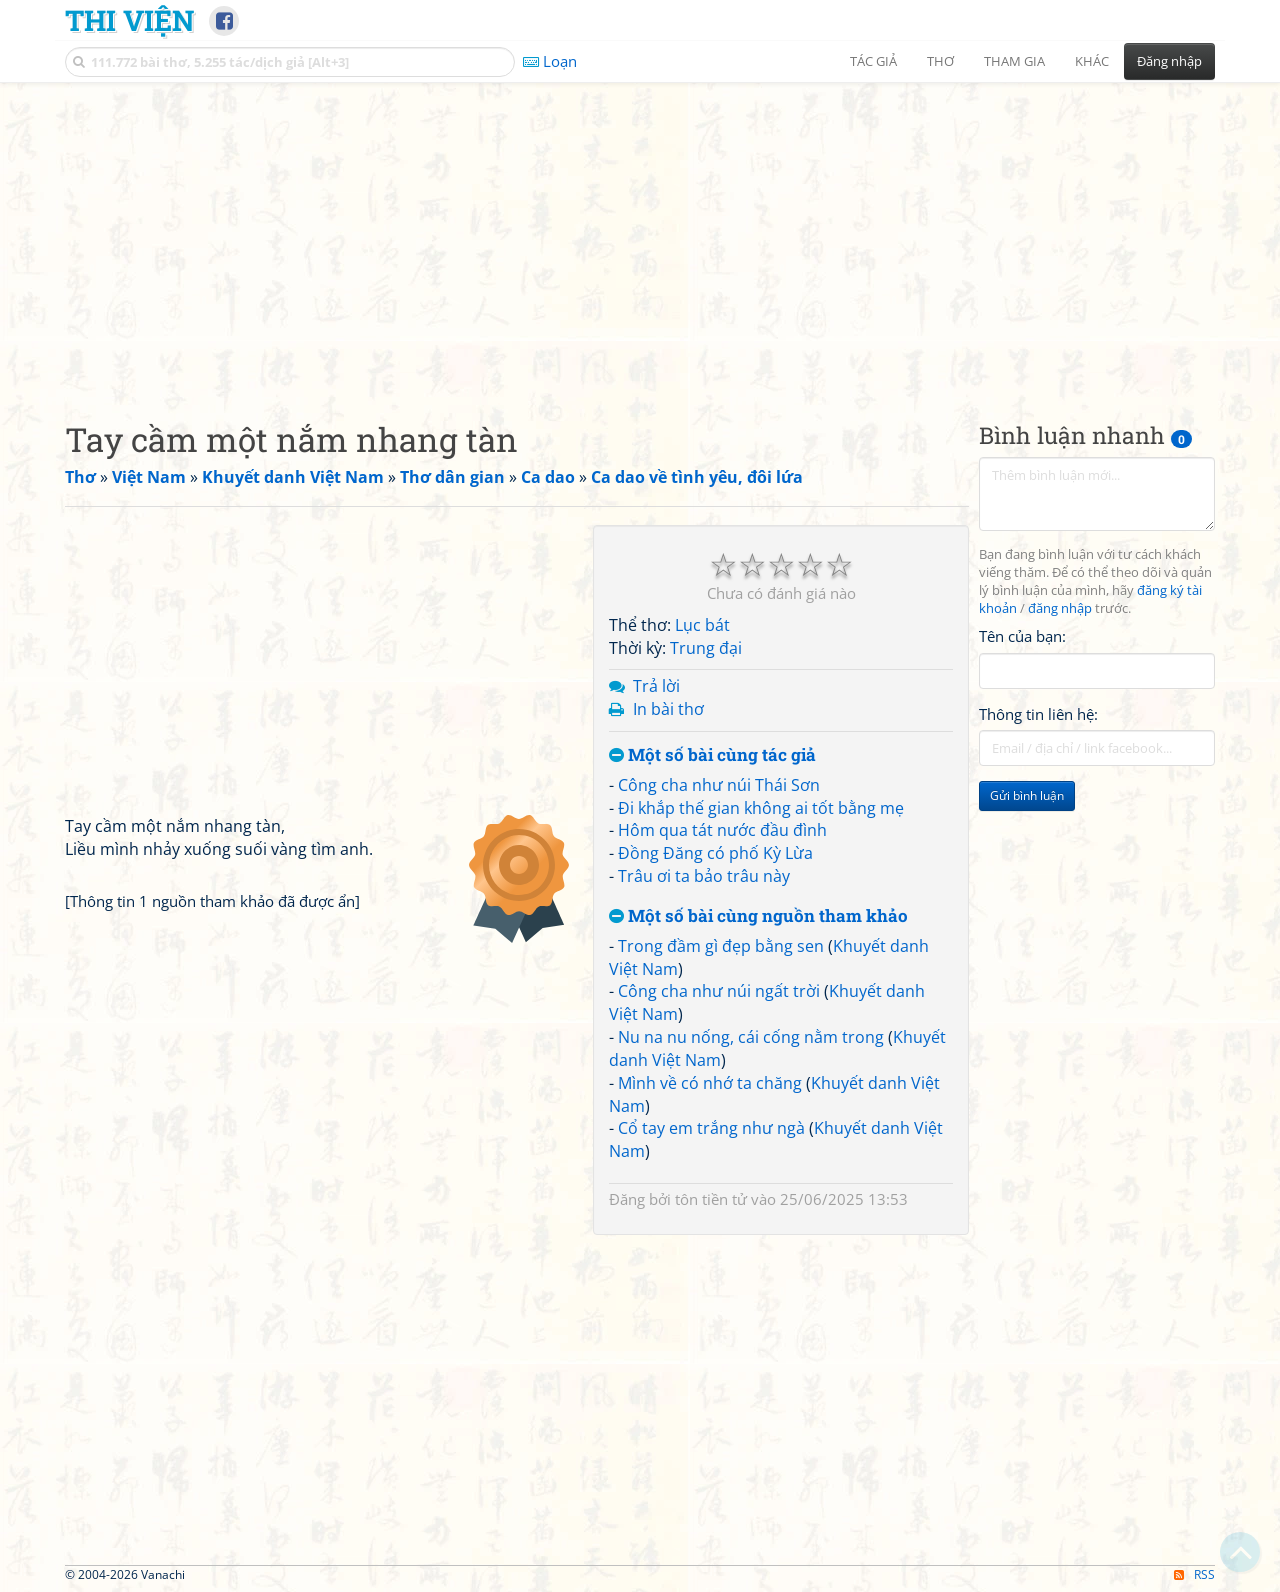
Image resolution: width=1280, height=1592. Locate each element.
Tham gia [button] (1014, 61)
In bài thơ (668, 709)
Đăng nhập (1169, 61)
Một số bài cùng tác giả (712, 755)
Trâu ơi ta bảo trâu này (704, 876)
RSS (1194, 1574)
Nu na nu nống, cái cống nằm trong (751, 1037)
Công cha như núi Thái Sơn (719, 785)
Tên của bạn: (1022, 636)
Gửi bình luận (1027, 795)
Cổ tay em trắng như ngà (711, 1128)
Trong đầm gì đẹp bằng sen (721, 946)
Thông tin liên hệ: (1038, 714)
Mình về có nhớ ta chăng (710, 1083)
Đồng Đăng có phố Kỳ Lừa (715, 853)
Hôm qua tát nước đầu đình (722, 830)
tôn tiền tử (711, 1199)
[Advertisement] (640, 235)
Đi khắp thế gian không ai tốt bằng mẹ (761, 808)
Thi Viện (129, 20)
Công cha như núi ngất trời (719, 991)
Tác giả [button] (873, 61)
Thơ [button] (940, 61)
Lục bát (702, 625)
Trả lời (656, 686)
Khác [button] (1092, 61)
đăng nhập (1060, 608)
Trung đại (706, 648)
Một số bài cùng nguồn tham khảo (758, 916)
